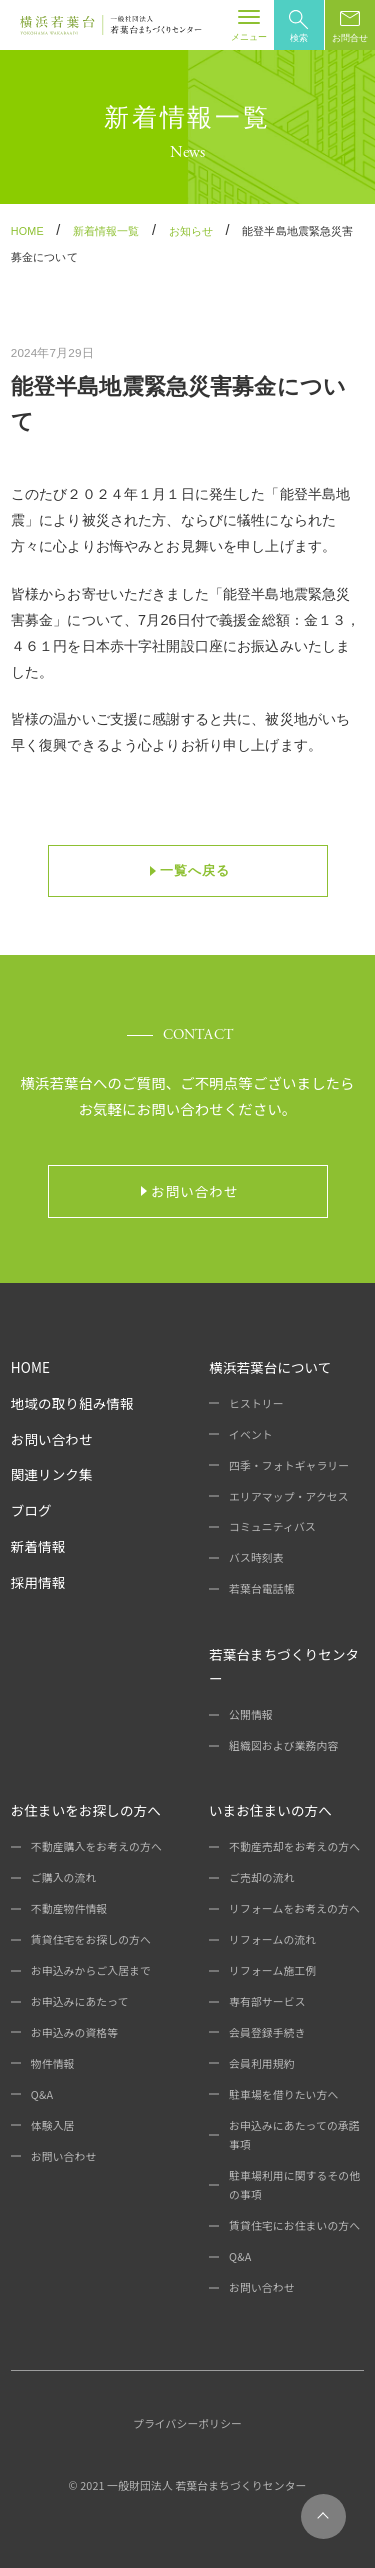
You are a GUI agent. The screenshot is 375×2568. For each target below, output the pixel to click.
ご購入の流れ (64, 1877)
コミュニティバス (272, 1526)
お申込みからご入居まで (91, 1970)
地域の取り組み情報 (72, 1403)
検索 (299, 26)
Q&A (42, 2094)
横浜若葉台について (270, 1367)
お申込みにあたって (80, 2001)
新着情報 (38, 1546)
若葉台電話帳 (262, 1588)
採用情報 (38, 1582)
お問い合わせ (52, 1439)
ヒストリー (256, 1403)
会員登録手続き (267, 2032)
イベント (251, 1434)
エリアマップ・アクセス (289, 1496)
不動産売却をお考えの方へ (294, 1846)
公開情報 (251, 1714)
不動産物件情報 (69, 1908)
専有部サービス (267, 2001)
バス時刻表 (256, 1557)
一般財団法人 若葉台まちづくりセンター (206, 2485)
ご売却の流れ (262, 1877)
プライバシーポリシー (187, 2423)
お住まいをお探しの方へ (86, 1810)
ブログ (31, 1510)
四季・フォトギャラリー (289, 1465)
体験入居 (53, 2125)
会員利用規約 (262, 2063)
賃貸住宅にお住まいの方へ (294, 2225)
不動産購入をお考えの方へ (96, 1846)
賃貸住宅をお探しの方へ (91, 1939)
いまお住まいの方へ (270, 1810)
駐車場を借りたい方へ (283, 2094)
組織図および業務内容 (283, 1745)
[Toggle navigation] (249, 25)
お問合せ (350, 26)
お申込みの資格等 (74, 2032)
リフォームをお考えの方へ (294, 1908)
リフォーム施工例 (272, 1970)
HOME (30, 1367)
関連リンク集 (52, 1474)
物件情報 (53, 2063)
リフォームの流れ (272, 1939)
